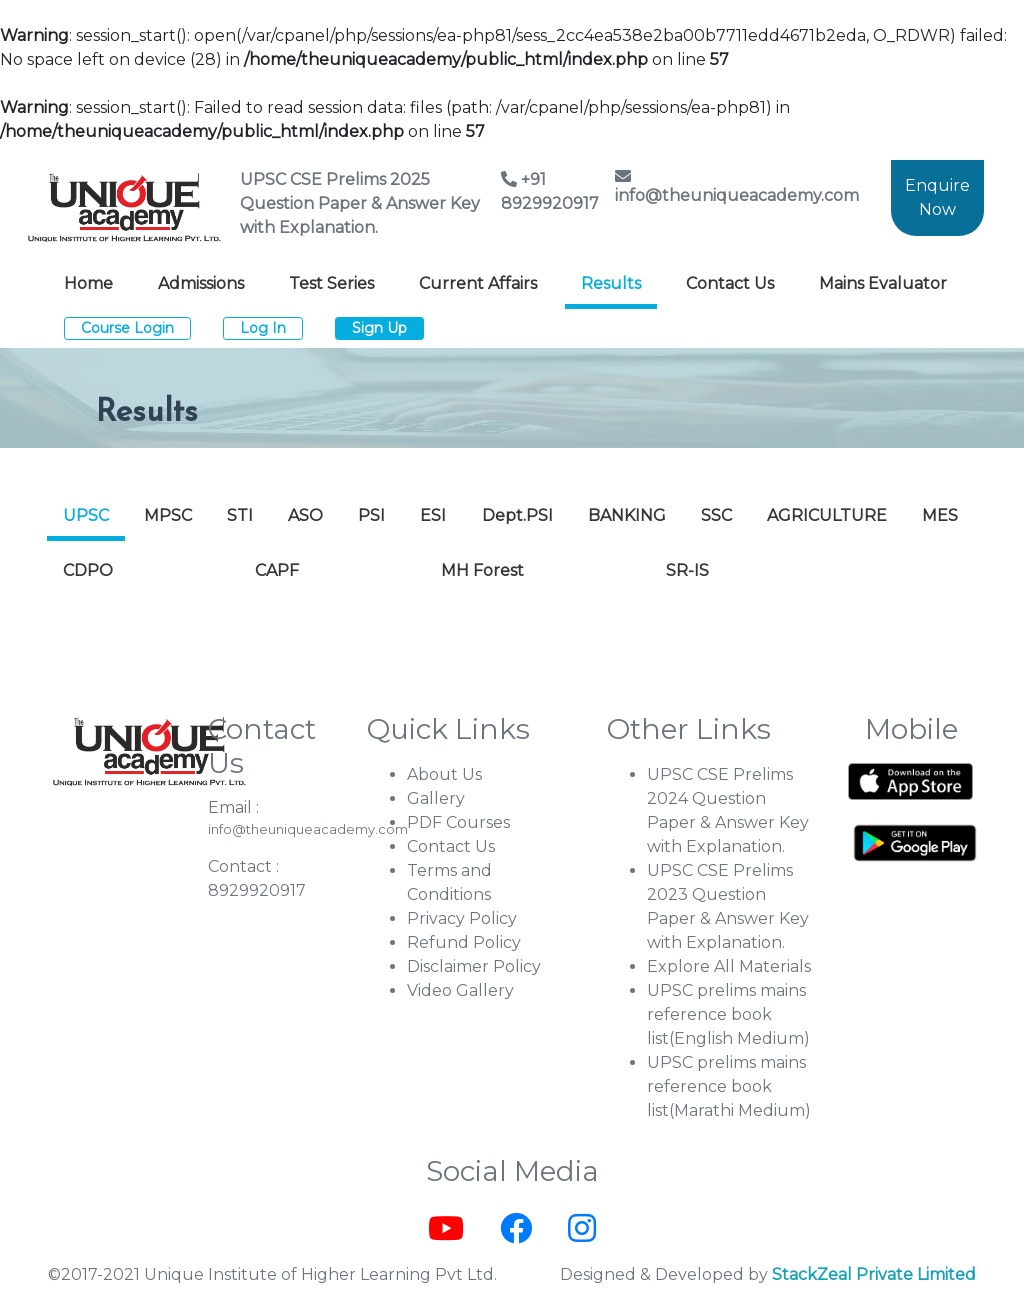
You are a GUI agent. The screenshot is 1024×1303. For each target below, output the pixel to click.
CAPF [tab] (277, 570)
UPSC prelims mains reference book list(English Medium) (728, 1014)
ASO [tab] (305, 515)
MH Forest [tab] (482, 570)
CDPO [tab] (88, 570)
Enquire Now (937, 197)
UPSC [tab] (86, 515)
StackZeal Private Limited (874, 1274)
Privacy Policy (462, 918)
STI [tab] (240, 515)
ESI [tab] (433, 515)
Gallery (436, 798)
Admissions (201, 283)
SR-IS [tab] (687, 570)
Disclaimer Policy (474, 966)
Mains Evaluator (883, 283)
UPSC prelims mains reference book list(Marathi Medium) (729, 1086)
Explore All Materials (729, 966)
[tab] (851, 559)
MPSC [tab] (168, 515)
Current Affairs (478, 283)
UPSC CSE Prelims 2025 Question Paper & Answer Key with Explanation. (360, 203)
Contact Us (730, 283)
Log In (263, 328)
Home (88, 283)
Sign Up (379, 328)
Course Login (127, 328)
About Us (444, 774)
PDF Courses (458, 822)
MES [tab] (940, 515)
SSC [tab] (716, 515)
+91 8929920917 (550, 191)
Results (611, 283)
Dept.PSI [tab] (517, 515)
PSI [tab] (371, 515)
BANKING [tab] (627, 515)
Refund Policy (464, 942)
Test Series (331, 283)
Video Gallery (460, 990)
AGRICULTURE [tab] (827, 515)
